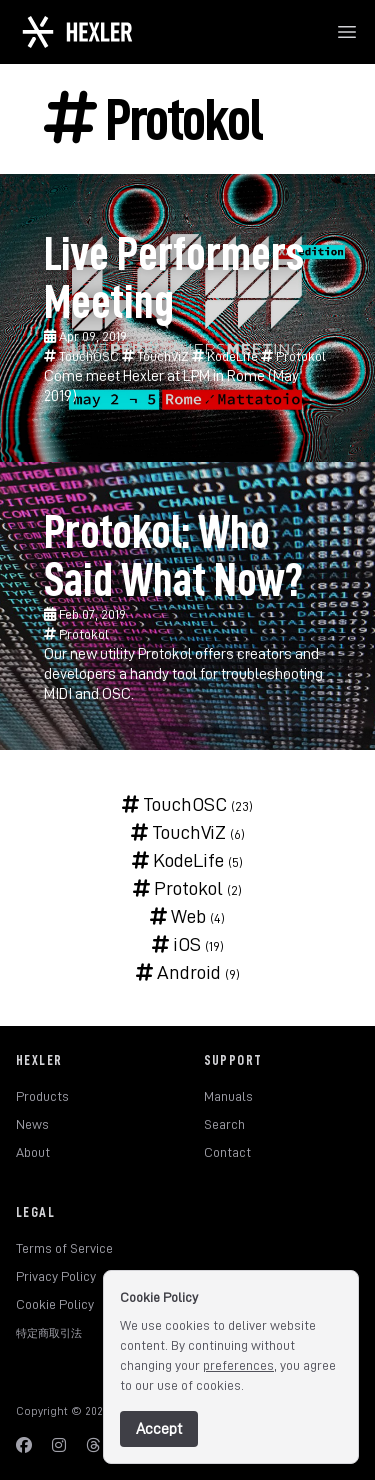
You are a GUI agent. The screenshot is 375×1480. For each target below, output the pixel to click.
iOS (176, 944)
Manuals (228, 1096)
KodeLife (226, 356)
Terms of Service (64, 1248)
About (33, 1152)
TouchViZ (157, 356)
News (32, 1124)
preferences (238, 1365)
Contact (227, 1152)
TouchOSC (83, 356)
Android (178, 972)
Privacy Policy (56, 1276)
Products (42, 1096)
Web (178, 916)
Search (224, 1124)
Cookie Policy (55, 1304)
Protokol (293, 356)
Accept (159, 1429)
